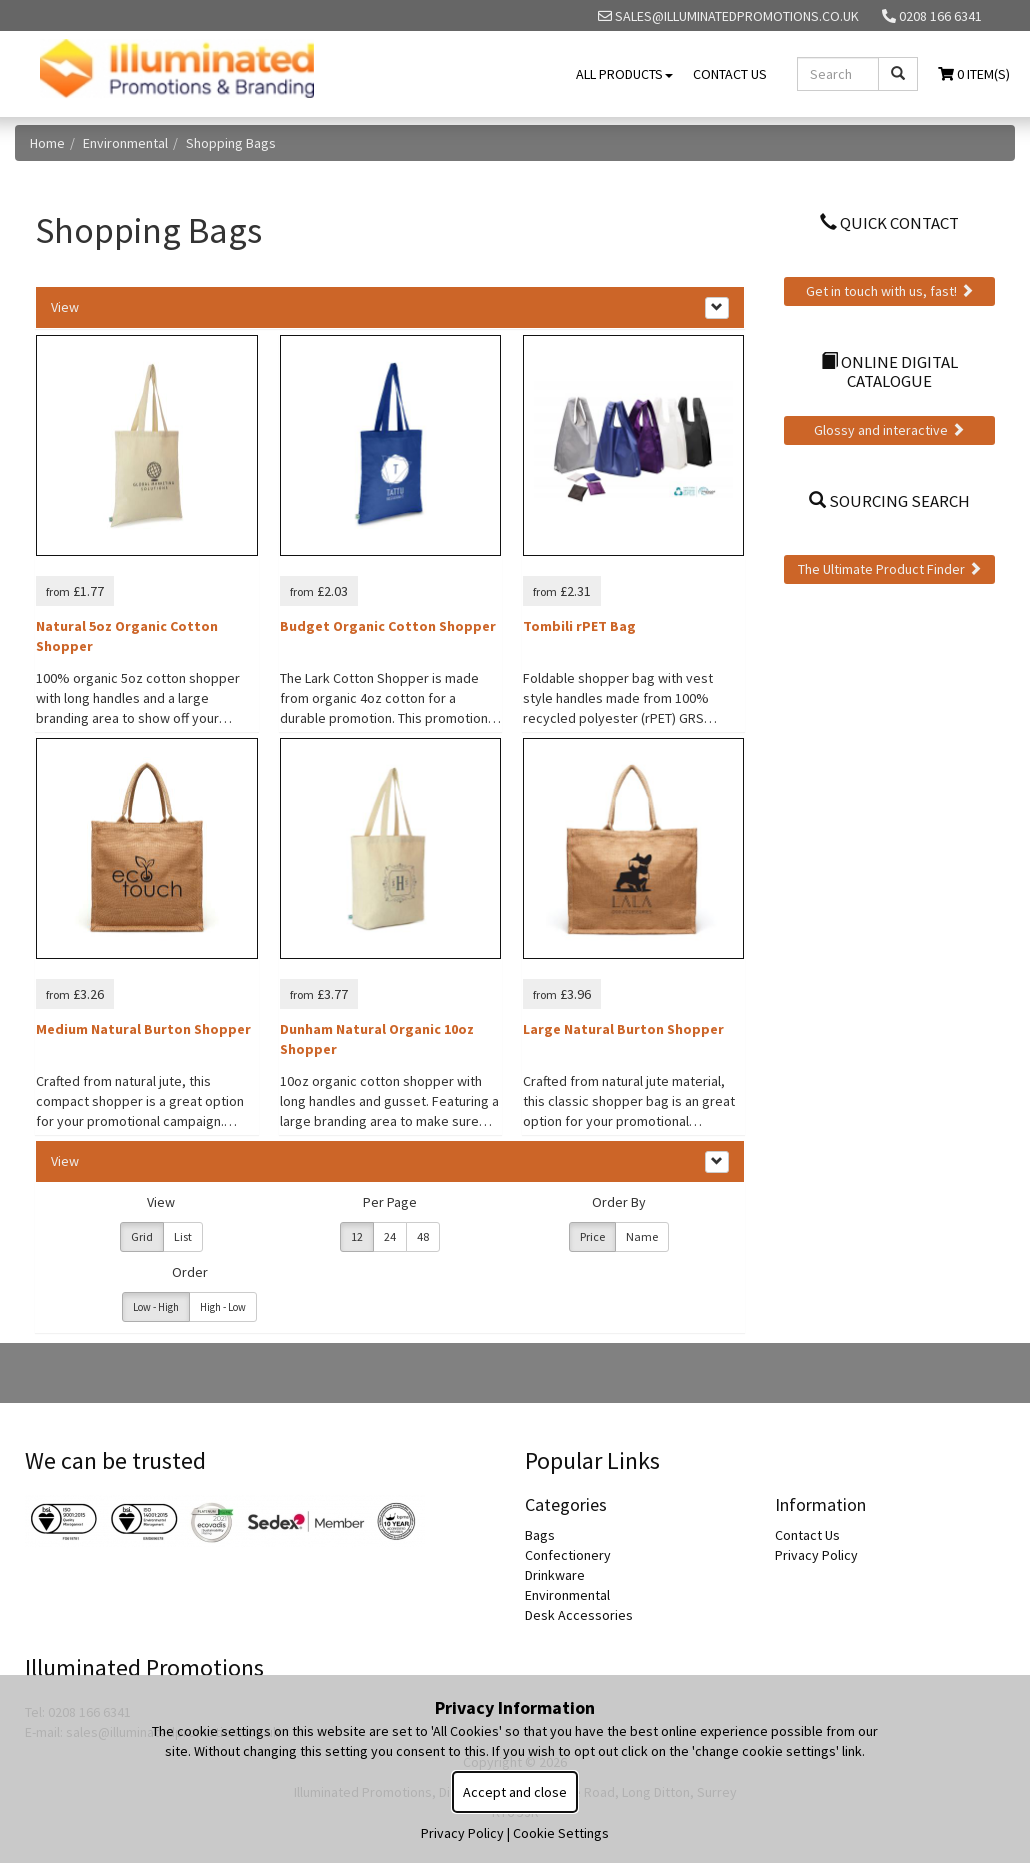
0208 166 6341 (932, 16)
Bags (540, 1535)
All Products (624, 74)
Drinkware (555, 1575)
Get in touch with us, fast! (890, 291)
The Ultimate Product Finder (890, 569)
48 (423, 1236)
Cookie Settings (561, 1833)
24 (390, 1236)
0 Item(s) (974, 74)
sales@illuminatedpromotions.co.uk (728, 16)
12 (357, 1236)
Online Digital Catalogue (889, 371)
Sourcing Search (889, 501)
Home (47, 143)
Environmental (125, 143)
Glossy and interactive (889, 430)
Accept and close (515, 1792)
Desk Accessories (579, 1615)
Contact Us (730, 74)
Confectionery (568, 1555)
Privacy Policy (816, 1555)
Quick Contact (889, 223)
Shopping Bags (231, 143)
